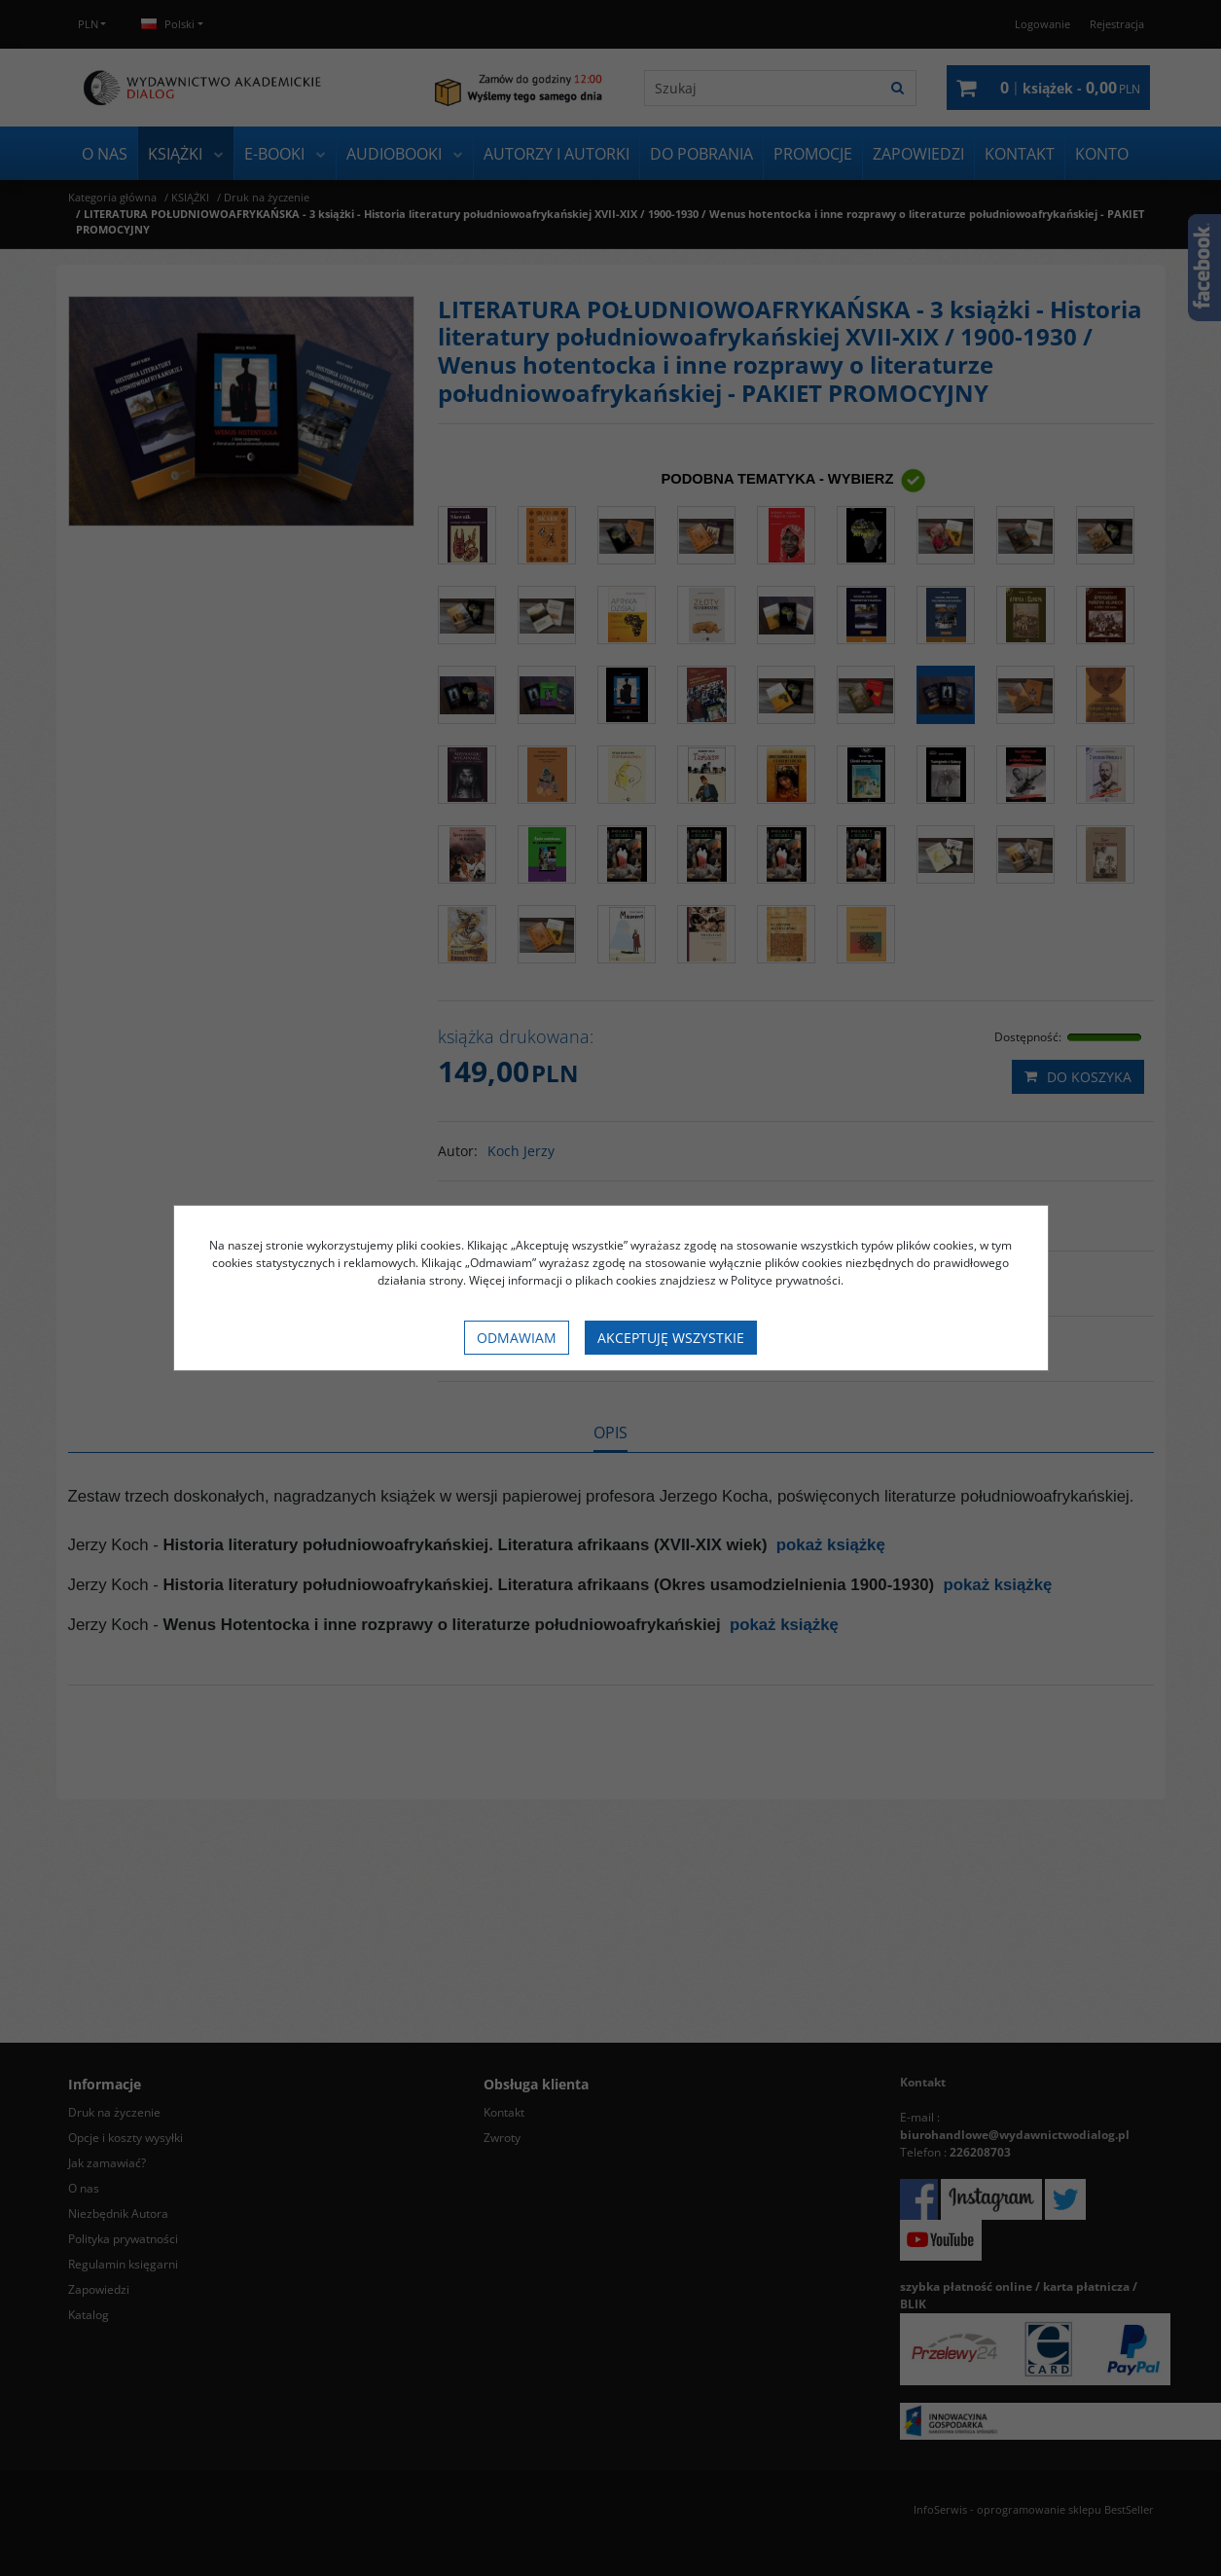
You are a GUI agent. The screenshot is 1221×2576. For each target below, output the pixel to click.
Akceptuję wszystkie (670, 1337)
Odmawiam (517, 1337)
